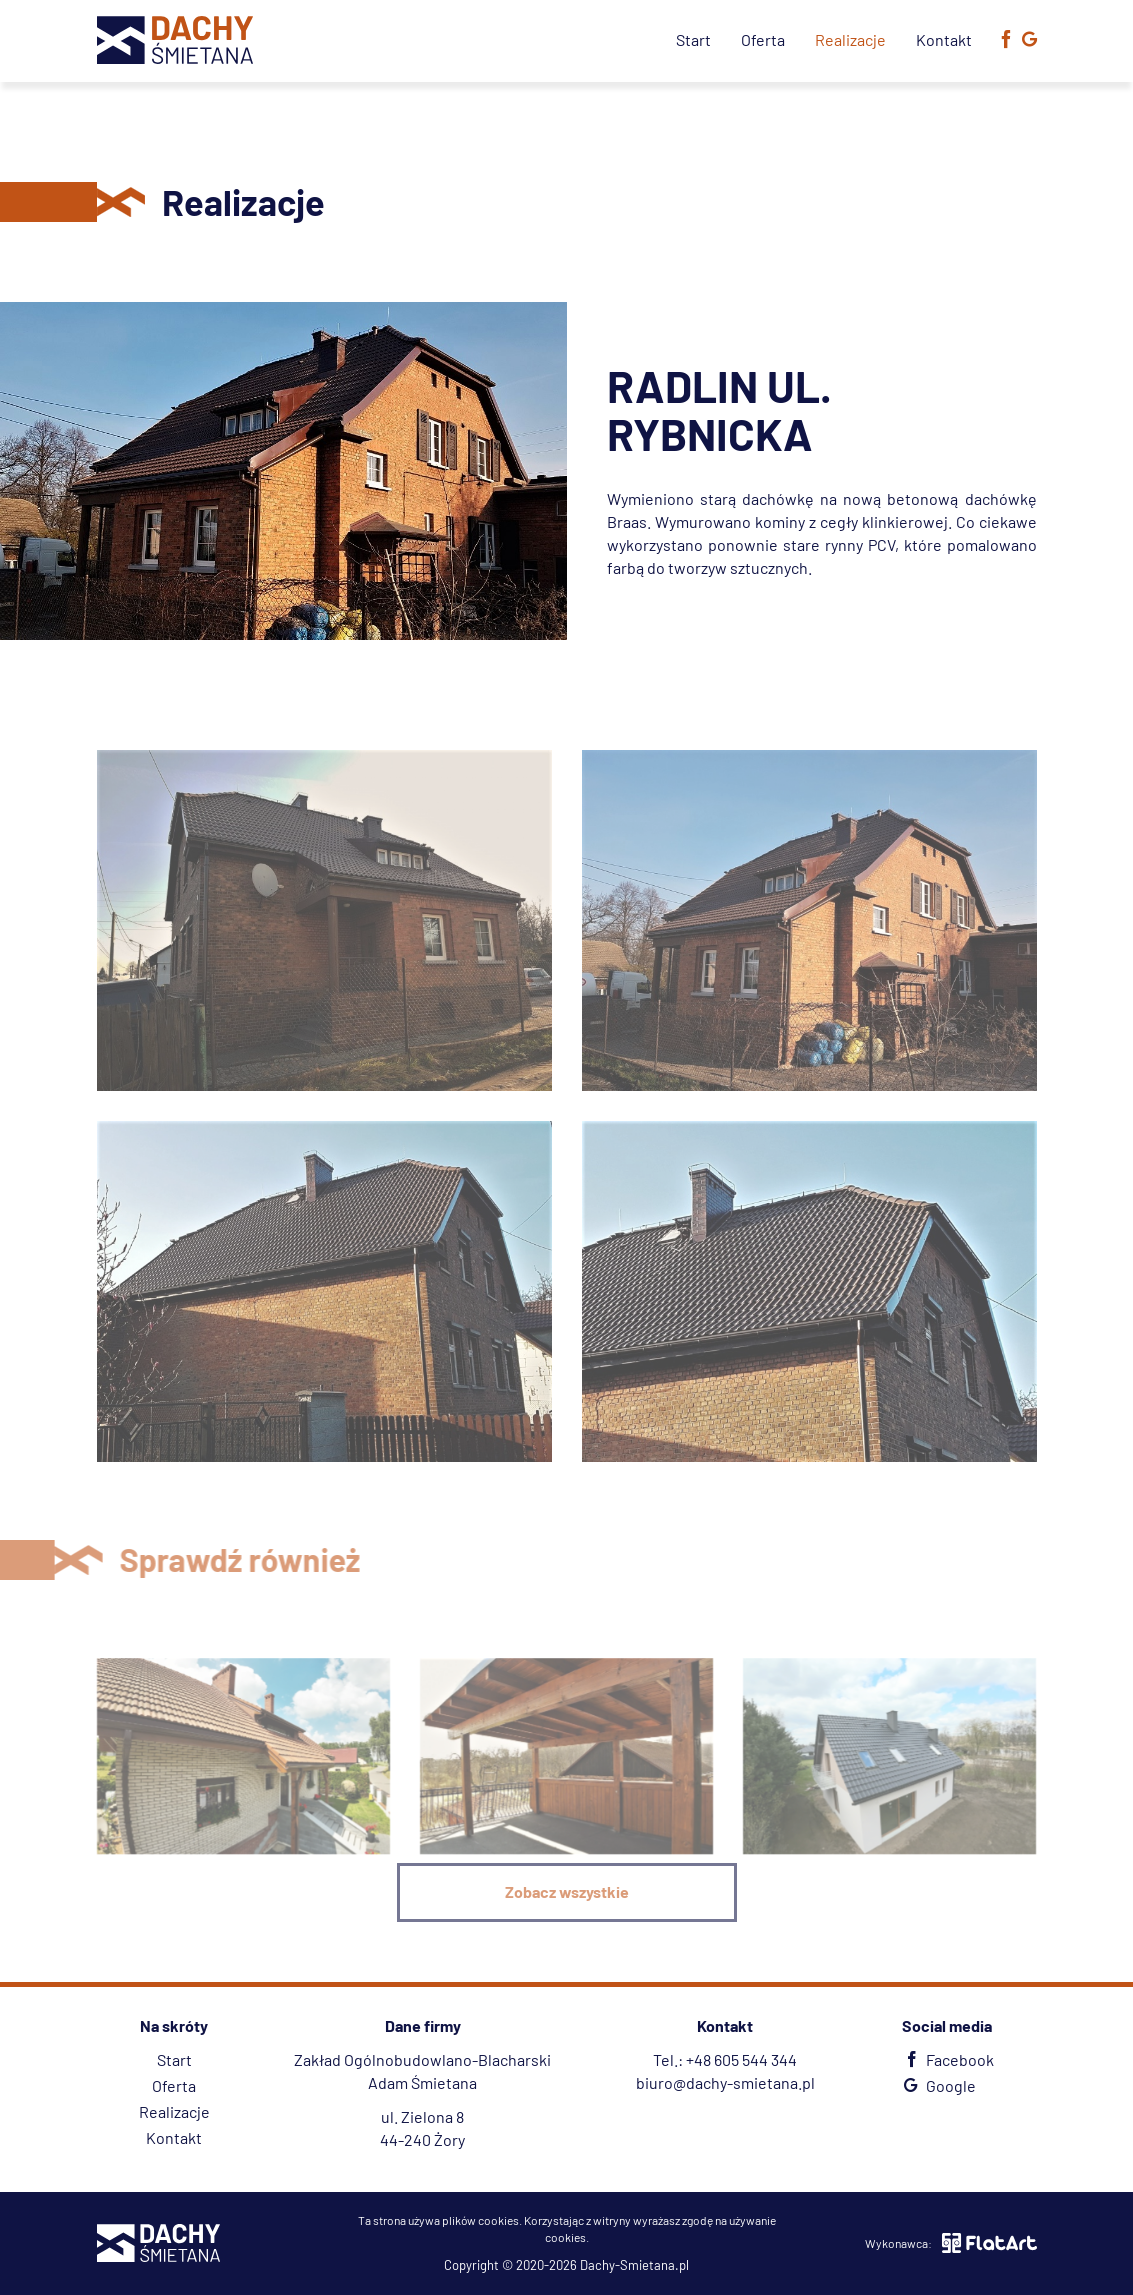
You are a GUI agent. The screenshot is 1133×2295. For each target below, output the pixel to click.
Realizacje (850, 39)
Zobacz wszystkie (567, 1891)
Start (693, 39)
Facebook (946, 2059)
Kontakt (944, 39)
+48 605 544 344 (741, 2059)
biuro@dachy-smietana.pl (725, 2082)
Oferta (763, 39)
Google (937, 2085)
